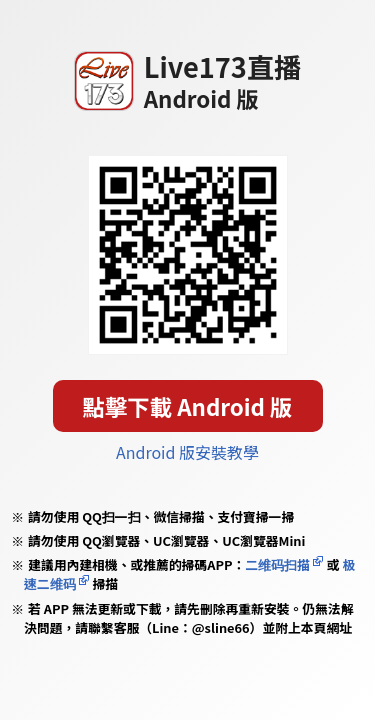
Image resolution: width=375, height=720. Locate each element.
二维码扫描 (277, 564)
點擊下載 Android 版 (188, 406)
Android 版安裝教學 (187, 452)
